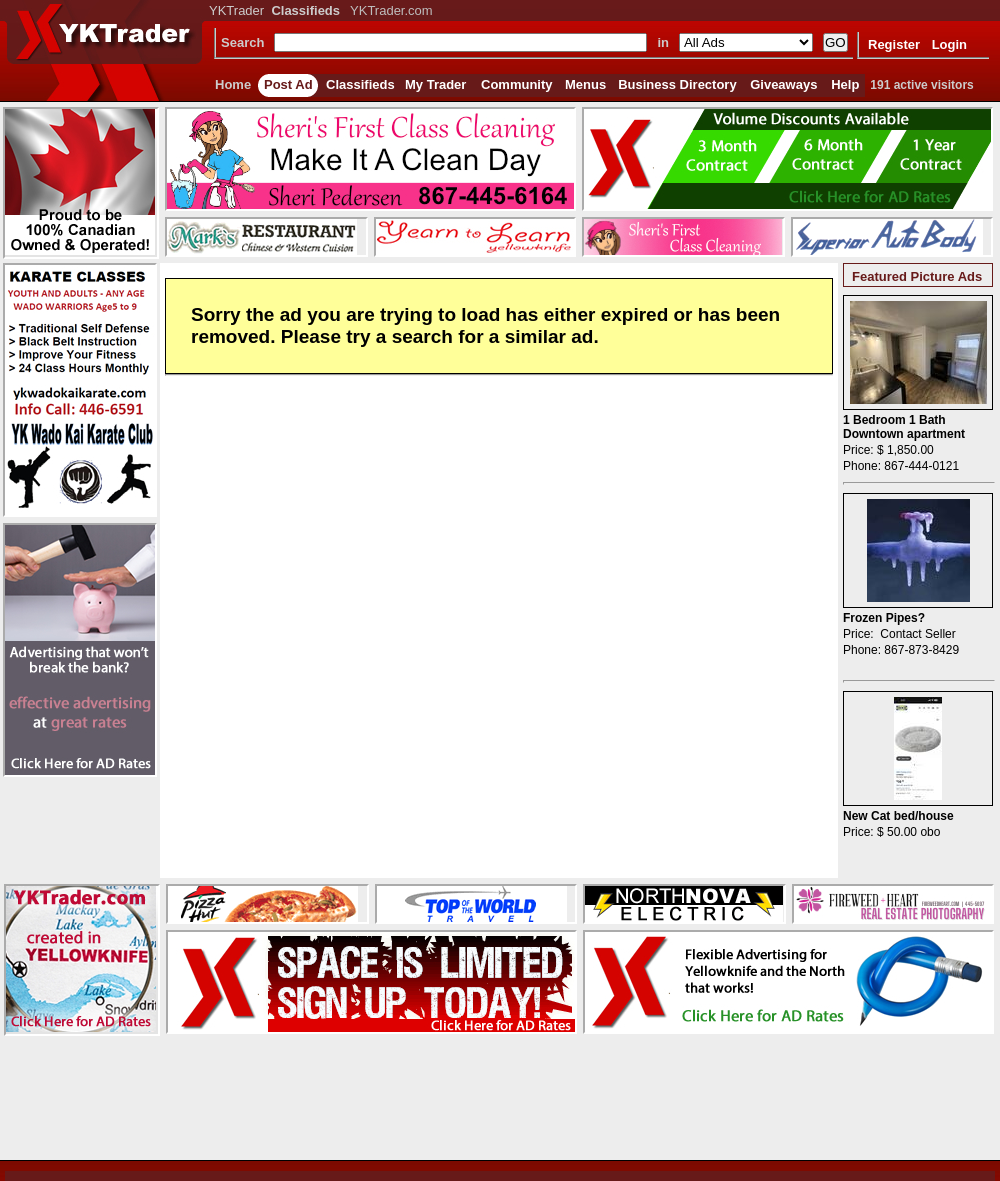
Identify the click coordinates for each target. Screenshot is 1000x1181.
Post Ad (288, 84)
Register (894, 44)
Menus (585, 84)
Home (233, 84)
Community (517, 84)
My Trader (435, 84)
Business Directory (677, 84)
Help (845, 84)
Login (949, 44)
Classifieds (360, 84)
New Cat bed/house (898, 816)
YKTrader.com (391, 10)
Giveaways (783, 84)
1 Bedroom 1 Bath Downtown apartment (904, 427)
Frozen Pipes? (884, 618)
